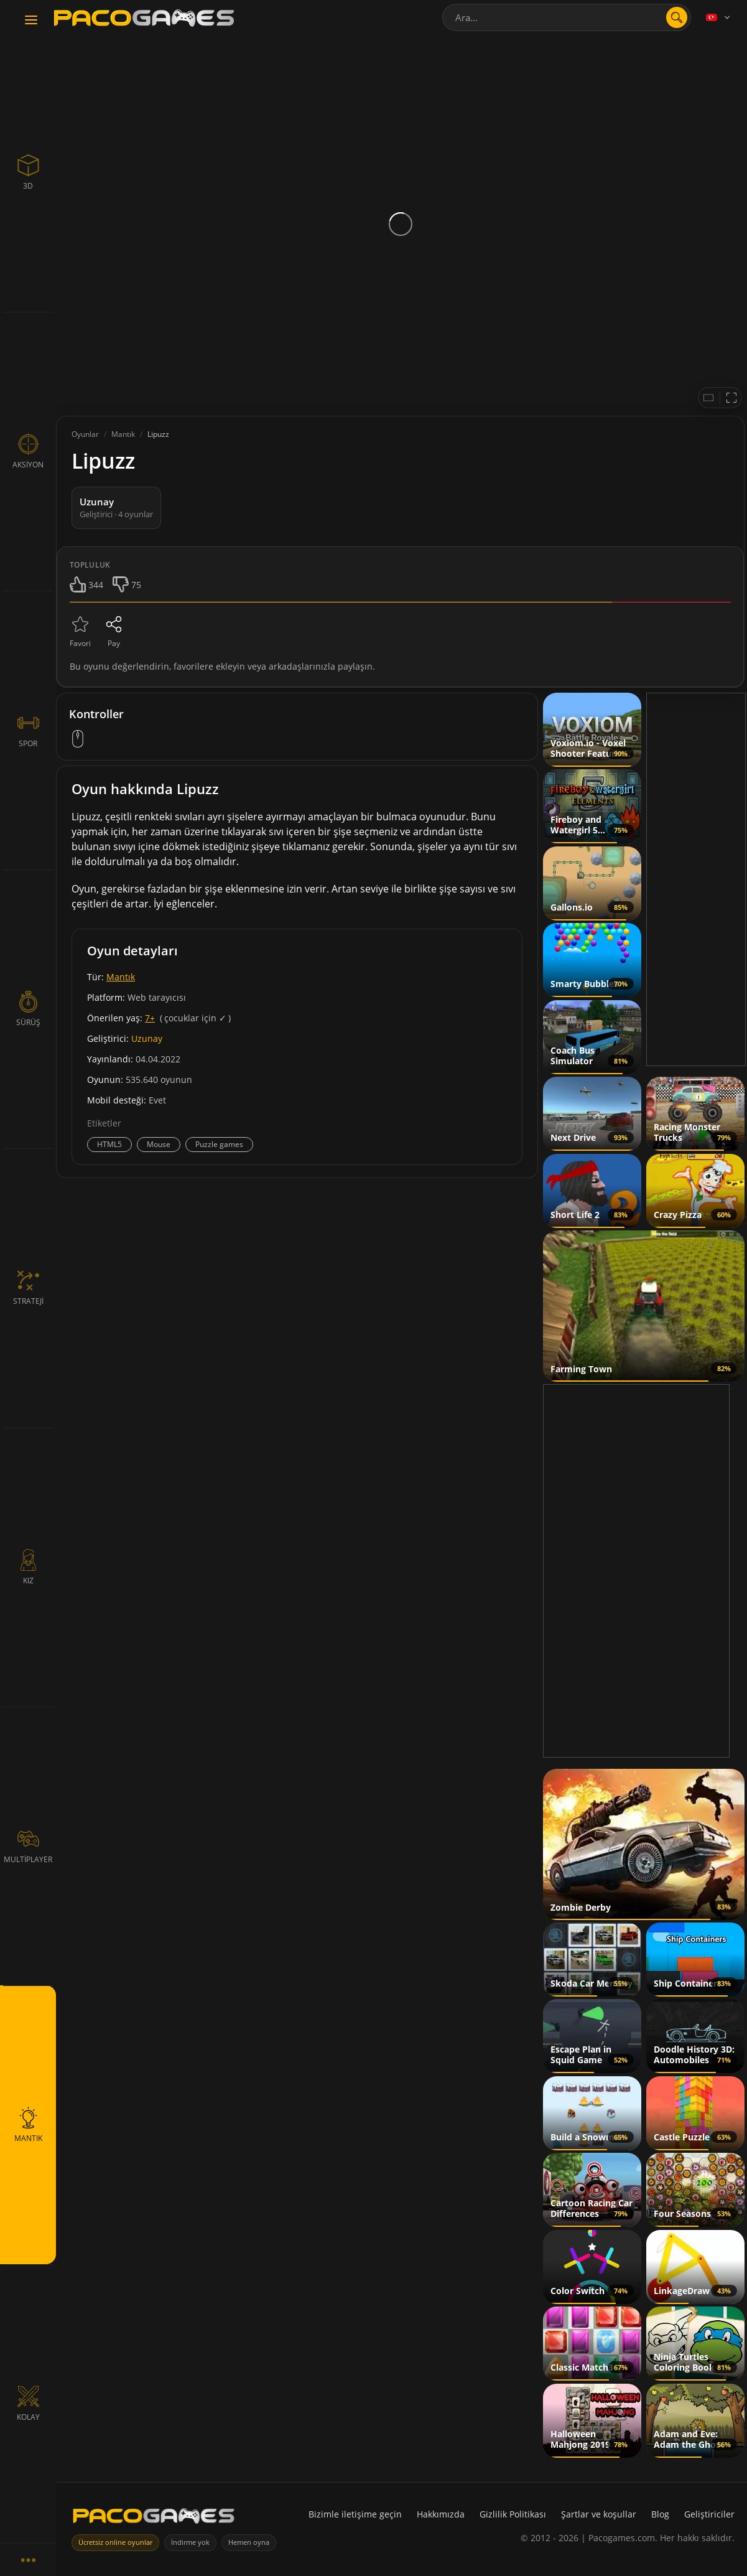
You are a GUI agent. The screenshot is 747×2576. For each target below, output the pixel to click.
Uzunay (146, 1038)
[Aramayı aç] (676, 17)
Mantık (120, 977)
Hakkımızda (441, 2514)
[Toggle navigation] (31, 20)
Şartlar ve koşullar (598, 2514)
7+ (150, 1018)
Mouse (158, 1144)
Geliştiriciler (709, 2514)
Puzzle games (219, 1144)
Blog (660, 2514)
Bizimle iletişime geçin (355, 2514)
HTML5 (109, 1144)
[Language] (719, 17)
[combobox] (566, 17)
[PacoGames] (154, 2518)
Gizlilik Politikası (513, 2514)
